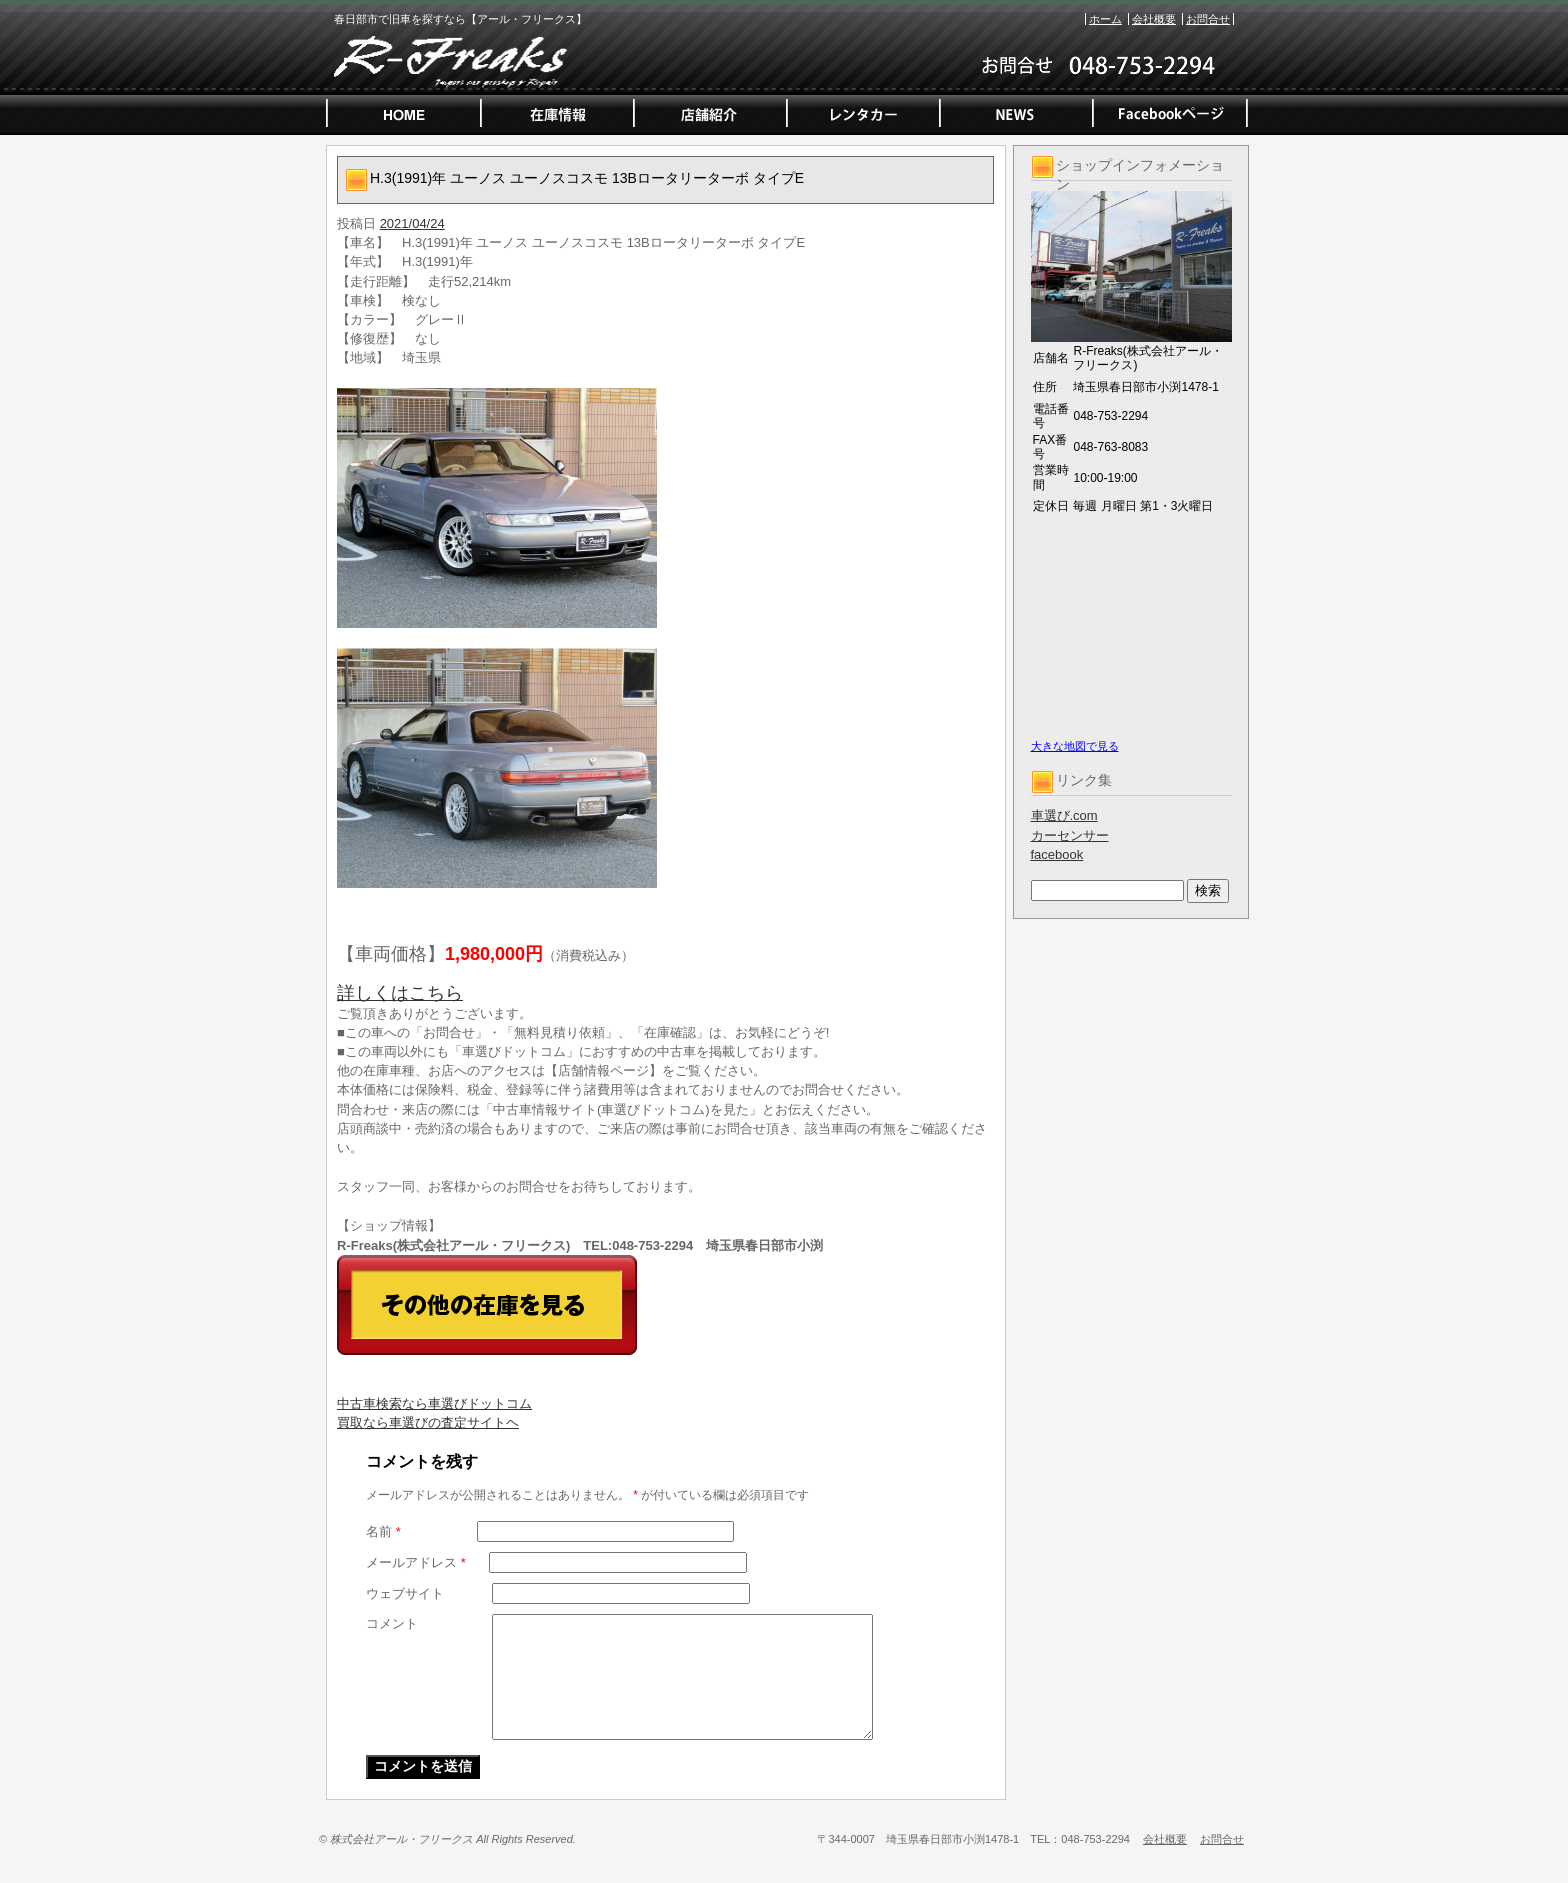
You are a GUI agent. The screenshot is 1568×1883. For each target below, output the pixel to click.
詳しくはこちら (400, 993)
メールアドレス (416, 1562)
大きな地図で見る (1075, 746)
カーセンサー (1070, 835)
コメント (392, 1623)
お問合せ (1208, 19)
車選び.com (1064, 815)
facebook (1057, 854)
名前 (383, 1531)
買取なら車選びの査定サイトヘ (428, 1422)
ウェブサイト (405, 1593)
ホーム (1105, 19)
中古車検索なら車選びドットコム (434, 1403)
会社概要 (1154, 19)
